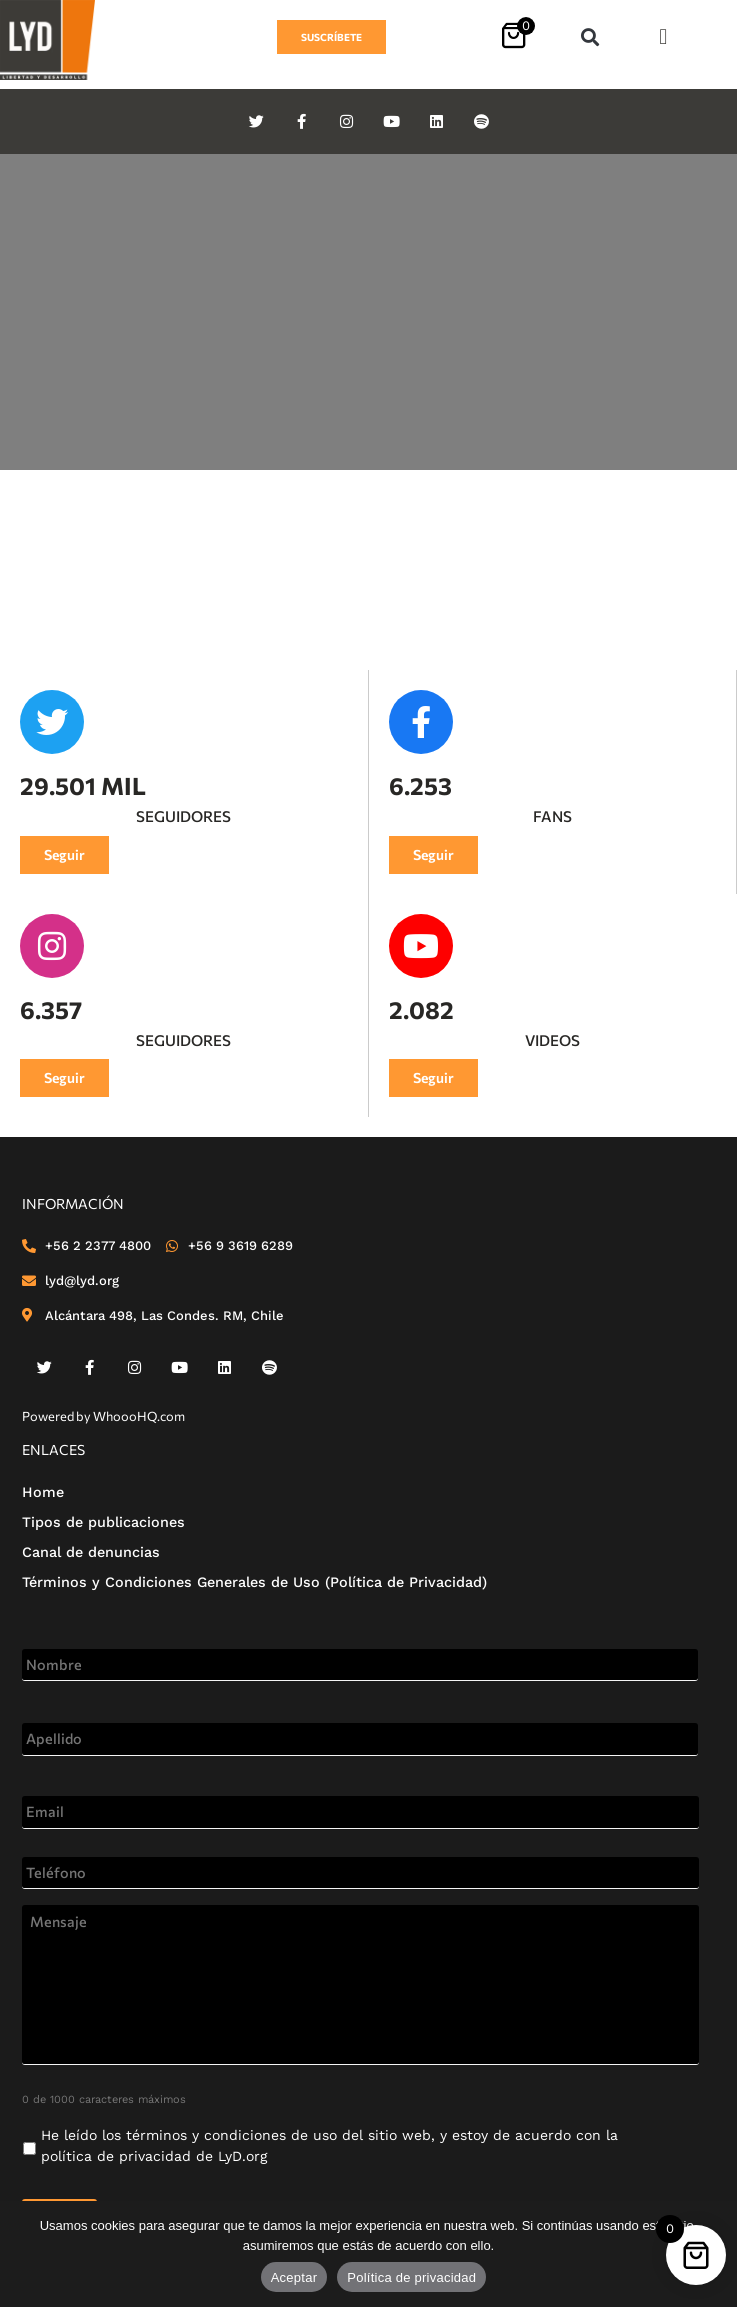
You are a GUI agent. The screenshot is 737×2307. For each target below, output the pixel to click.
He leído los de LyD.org (329, 2145)
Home (43, 1492)
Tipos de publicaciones (103, 1522)
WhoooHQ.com (139, 1416)
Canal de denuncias (91, 1552)
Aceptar (294, 2277)
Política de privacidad (411, 2277)
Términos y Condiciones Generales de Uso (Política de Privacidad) (254, 1582)
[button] (589, 37)
